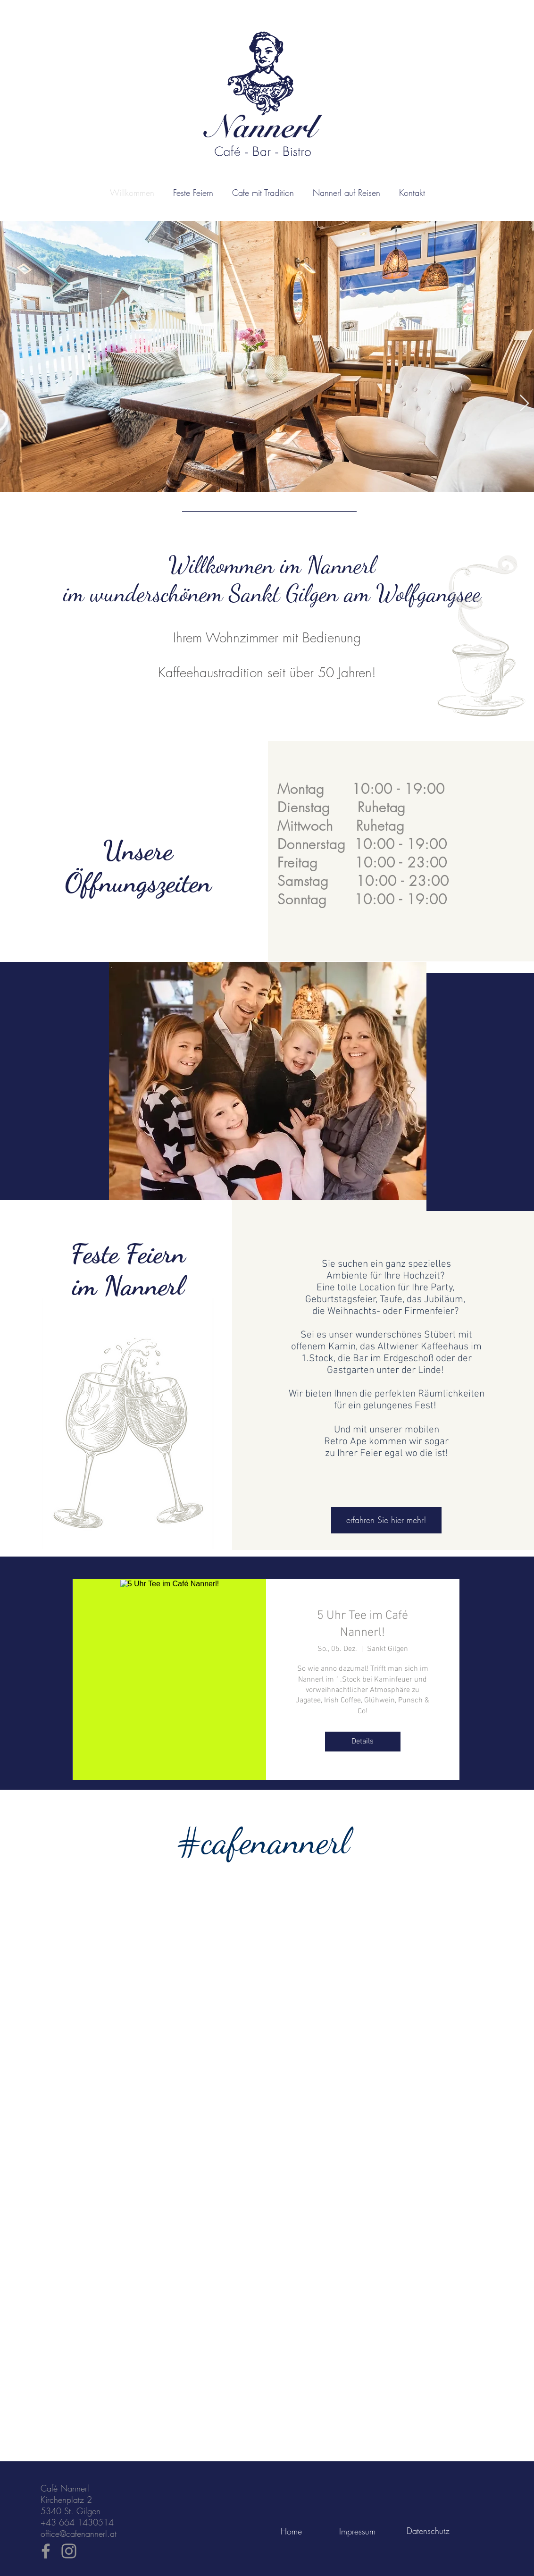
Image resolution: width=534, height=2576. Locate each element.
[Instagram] (69, 2551)
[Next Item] (524, 404)
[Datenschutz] (427, 2530)
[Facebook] (46, 2551)
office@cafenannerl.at (79, 2533)
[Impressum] (357, 2531)
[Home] (291, 2531)
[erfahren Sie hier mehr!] (386, 1520)
